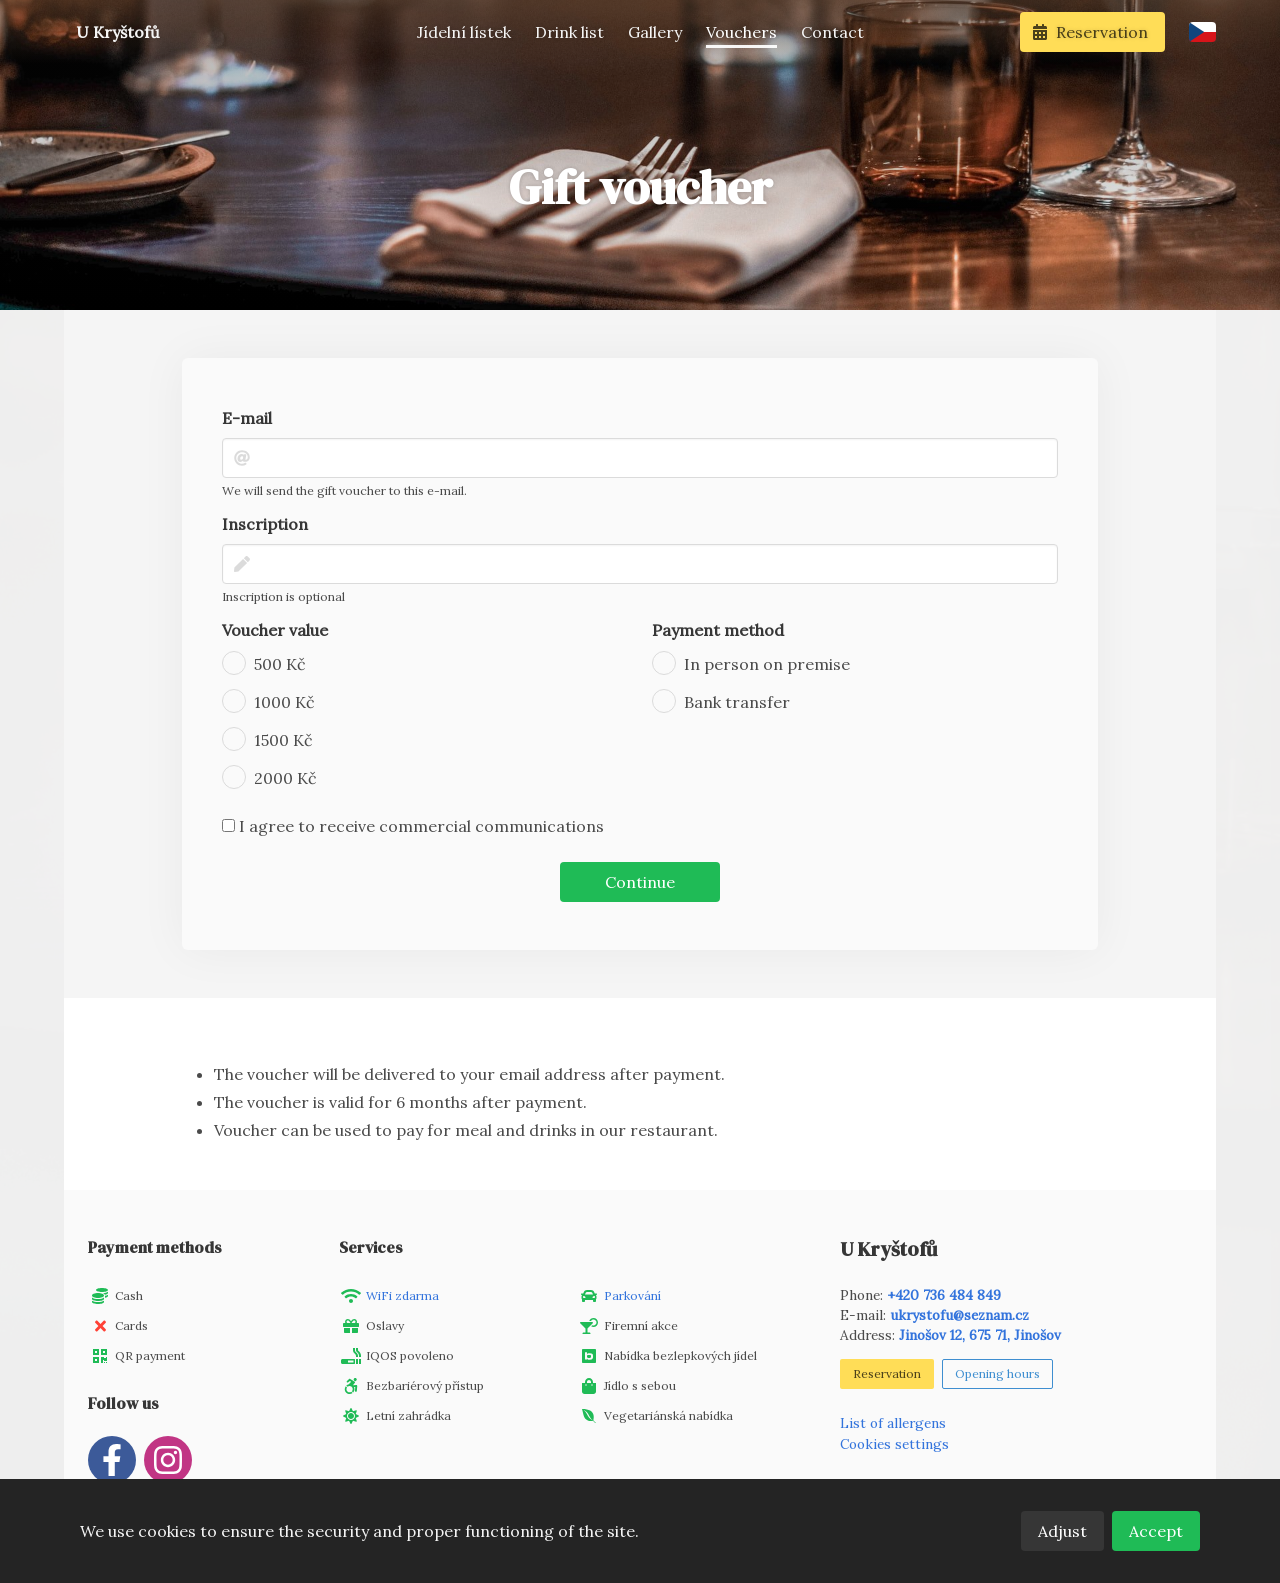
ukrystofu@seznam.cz (959, 1315)
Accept (1156, 1531)
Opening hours (997, 1373)
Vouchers (741, 32)
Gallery (655, 32)
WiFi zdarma (402, 1295)
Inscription (265, 524)
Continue (640, 882)
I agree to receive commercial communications (413, 826)
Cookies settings (894, 1444)
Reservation (887, 1373)
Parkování (632, 1295)
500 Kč (280, 664)
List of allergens (893, 1423)
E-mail (247, 418)
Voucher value (275, 630)
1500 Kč (283, 740)
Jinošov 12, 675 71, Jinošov (980, 1335)
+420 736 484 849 (944, 1295)
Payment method (718, 630)
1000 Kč (284, 702)
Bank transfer (737, 702)
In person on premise (767, 664)
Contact (832, 32)
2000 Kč (285, 778)
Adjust (1062, 1531)
